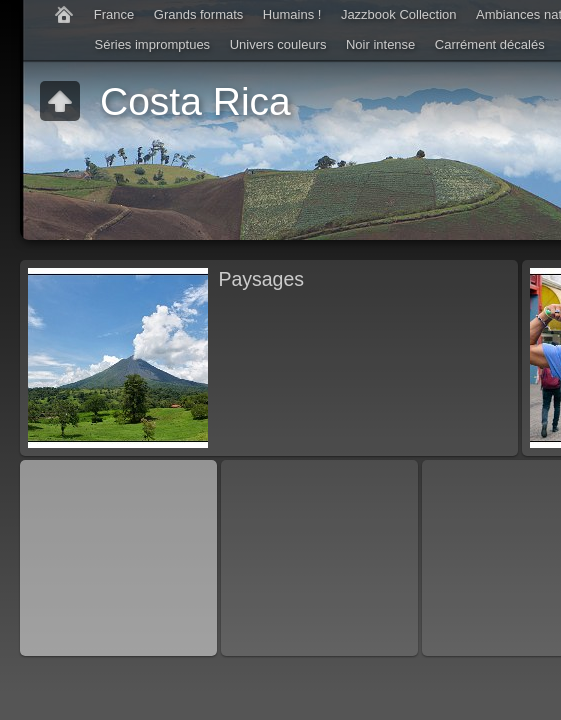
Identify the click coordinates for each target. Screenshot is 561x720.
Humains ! (292, 14)
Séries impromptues (153, 44)
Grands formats (199, 14)
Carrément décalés (490, 44)
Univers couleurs (278, 44)
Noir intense (380, 44)
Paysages (261, 279)
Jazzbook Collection (399, 14)
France (114, 14)
